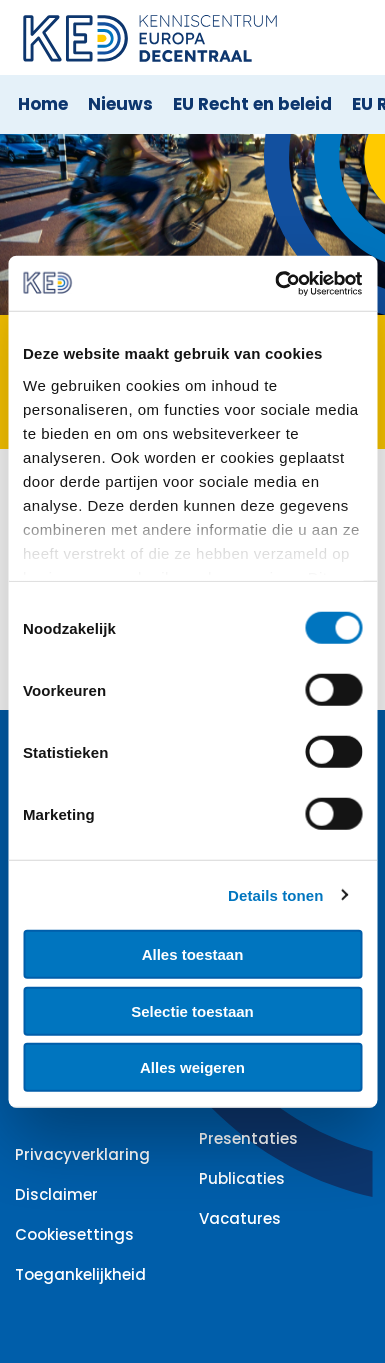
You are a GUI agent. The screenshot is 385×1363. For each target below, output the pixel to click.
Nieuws (120, 104)
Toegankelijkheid (80, 1274)
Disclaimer (56, 1194)
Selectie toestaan (192, 1010)
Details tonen (275, 894)
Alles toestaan (193, 954)
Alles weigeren (192, 1067)
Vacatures (240, 1218)
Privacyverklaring (82, 1154)
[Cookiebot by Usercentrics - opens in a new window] (276, 283)
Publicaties (242, 1178)
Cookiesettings (74, 1234)
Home (43, 104)
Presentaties (248, 1138)
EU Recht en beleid (252, 104)
